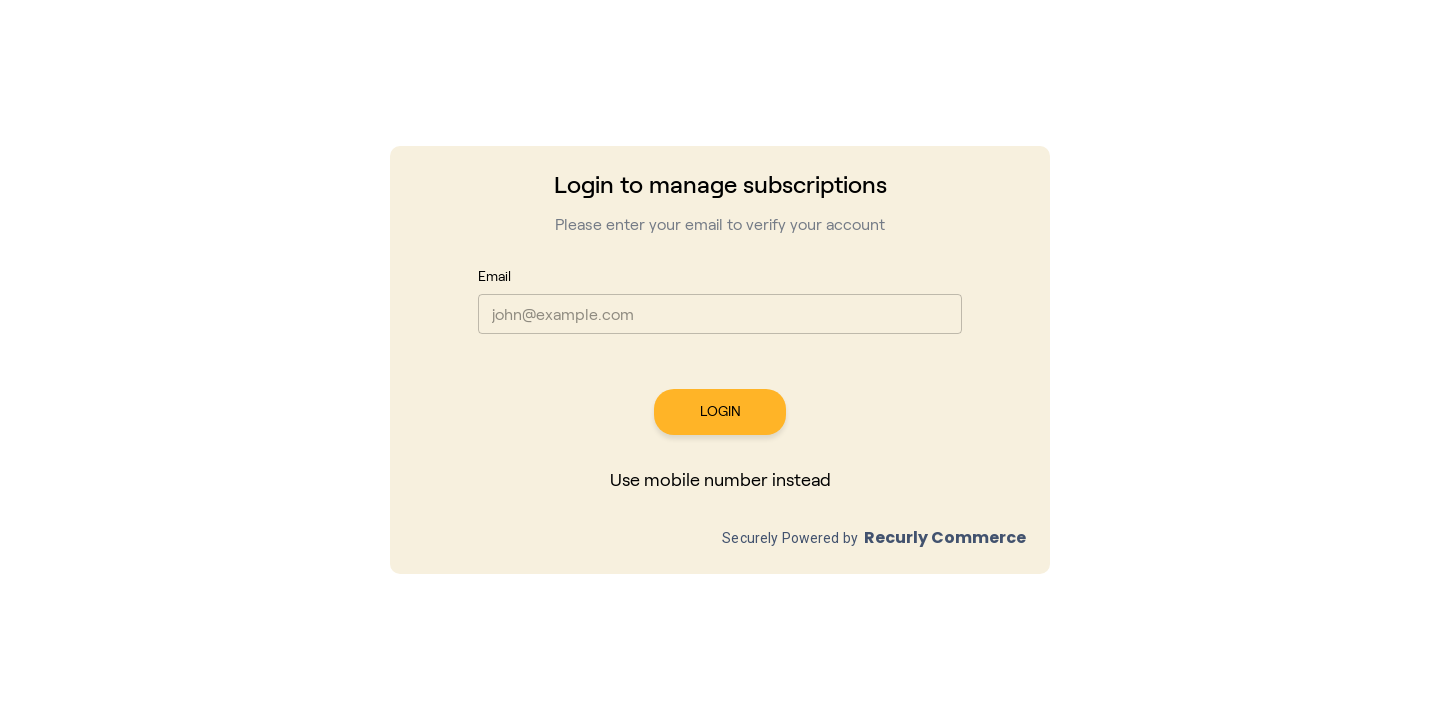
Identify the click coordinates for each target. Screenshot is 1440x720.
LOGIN (720, 412)
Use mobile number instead (720, 481)
